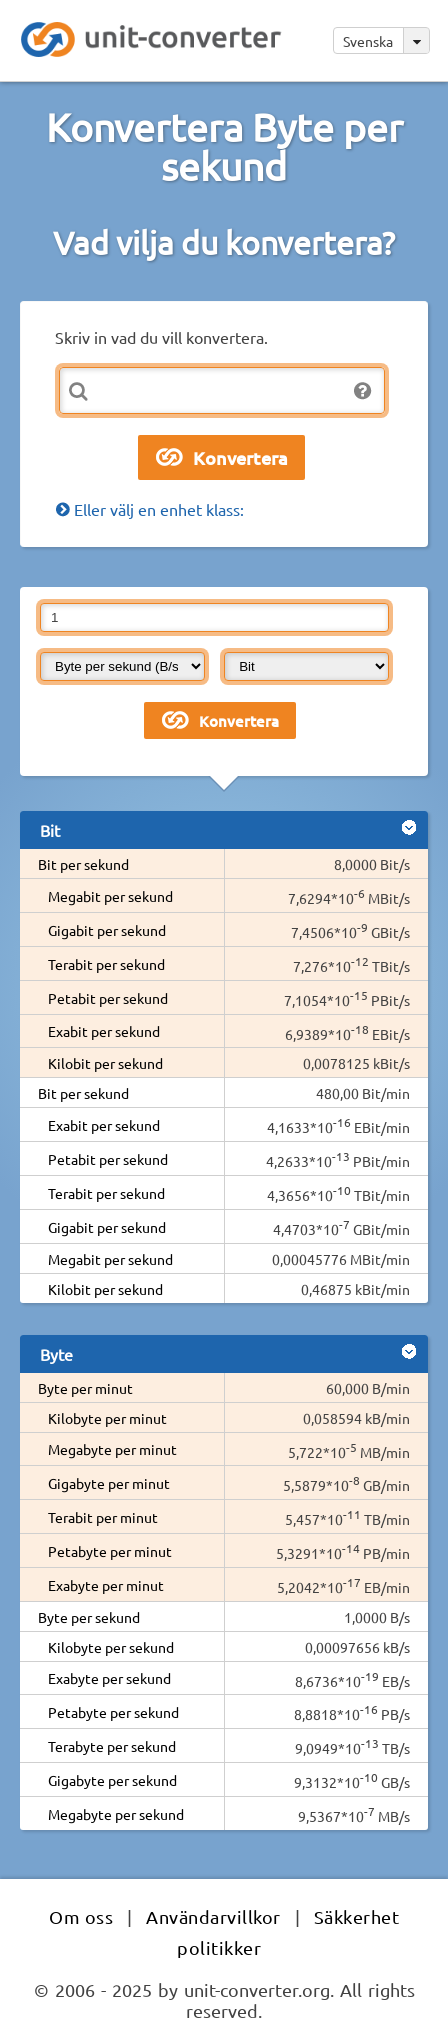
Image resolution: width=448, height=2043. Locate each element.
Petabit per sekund (108, 998)
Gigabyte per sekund (112, 1780)
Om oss (81, 1916)
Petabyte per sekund (113, 1712)
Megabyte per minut (112, 1449)
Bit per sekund (83, 864)
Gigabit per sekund (107, 930)
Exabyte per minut (106, 1585)
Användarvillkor (213, 1916)
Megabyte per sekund (116, 1814)
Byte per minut (85, 1388)
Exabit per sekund (104, 1031)
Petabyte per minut (110, 1551)
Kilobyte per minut (107, 1418)
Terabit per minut (103, 1517)
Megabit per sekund (110, 896)
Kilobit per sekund (105, 1063)
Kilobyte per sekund (111, 1647)
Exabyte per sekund (109, 1678)
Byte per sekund (89, 1617)
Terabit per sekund (106, 964)
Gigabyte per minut (109, 1483)
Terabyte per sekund (112, 1746)
